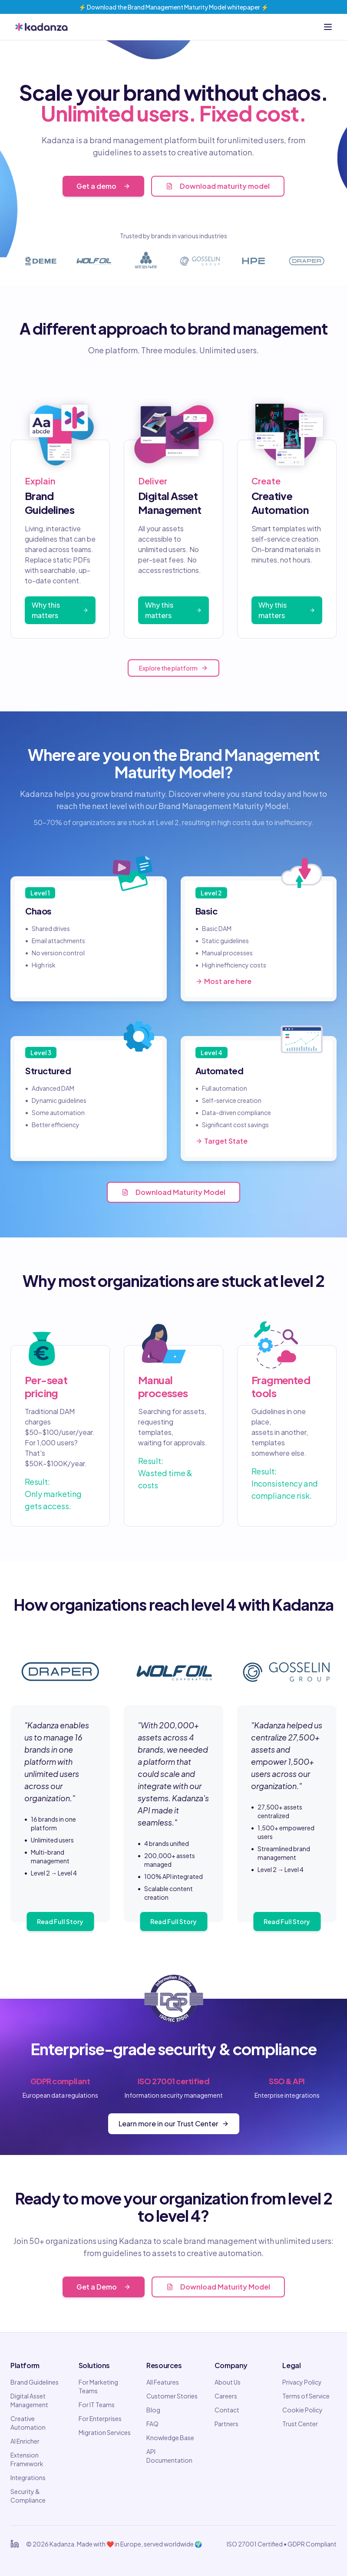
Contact (227, 2410)
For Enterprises (100, 2418)
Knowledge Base (170, 2437)
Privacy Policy (302, 2382)
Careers (226, 2396)
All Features (162, 2382)
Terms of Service (306, 2396)
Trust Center (300, 2424)
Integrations (28, 2477)
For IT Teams (97, 2404)
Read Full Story (60, 1921)
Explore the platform (173, 668)
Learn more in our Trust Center (174, 2123)
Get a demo (103, 186)
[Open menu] (328, 27)
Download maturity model (218, 186)
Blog (153, 2410)
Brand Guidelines (34, 2382)
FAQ (152, 2424)
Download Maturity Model (173, 1192)
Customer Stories (172, 2396)
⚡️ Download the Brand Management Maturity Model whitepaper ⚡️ (173, 7)
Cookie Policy (302, 2410)
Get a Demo (103, 2286)
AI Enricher (25, 2441)
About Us (228, 2382)
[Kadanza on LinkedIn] (14, 2544)
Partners (226, 2424)
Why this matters (60, 610)
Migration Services (105, 2432)
